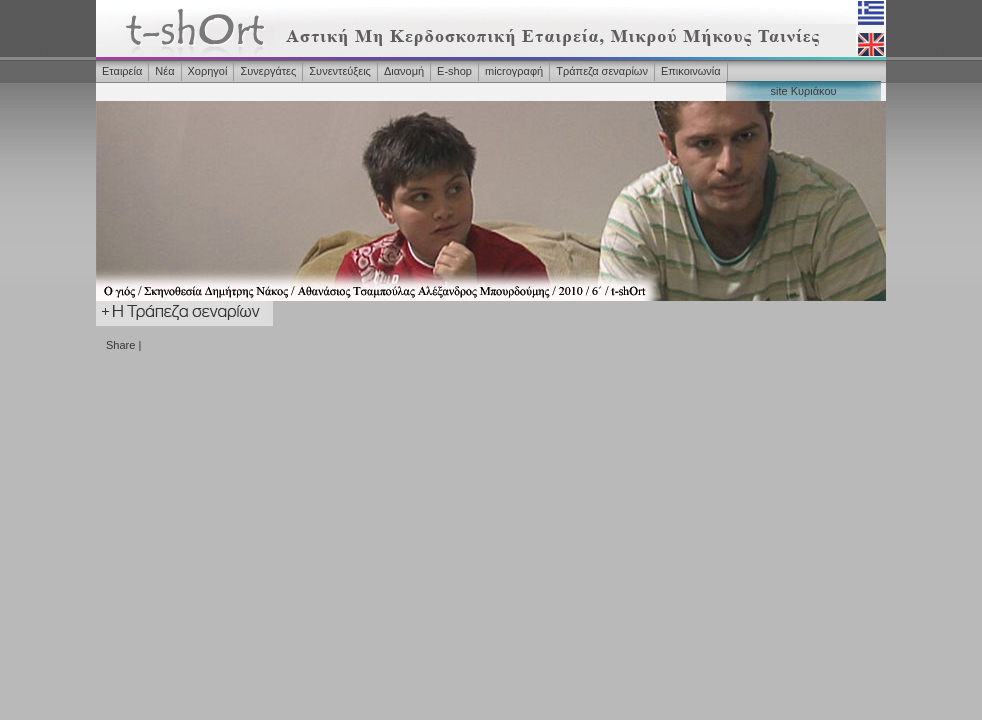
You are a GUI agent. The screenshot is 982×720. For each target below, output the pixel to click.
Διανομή (404, 71)
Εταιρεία (122, 71)
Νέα (164, 71)
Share (120, 345)
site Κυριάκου (803, 91)
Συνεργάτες (268, 71)
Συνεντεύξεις (340, 71)
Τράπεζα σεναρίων (602, 71)
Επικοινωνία (691, 71)
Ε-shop (454, 71)
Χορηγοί (208, 71)
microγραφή (514, 71)
